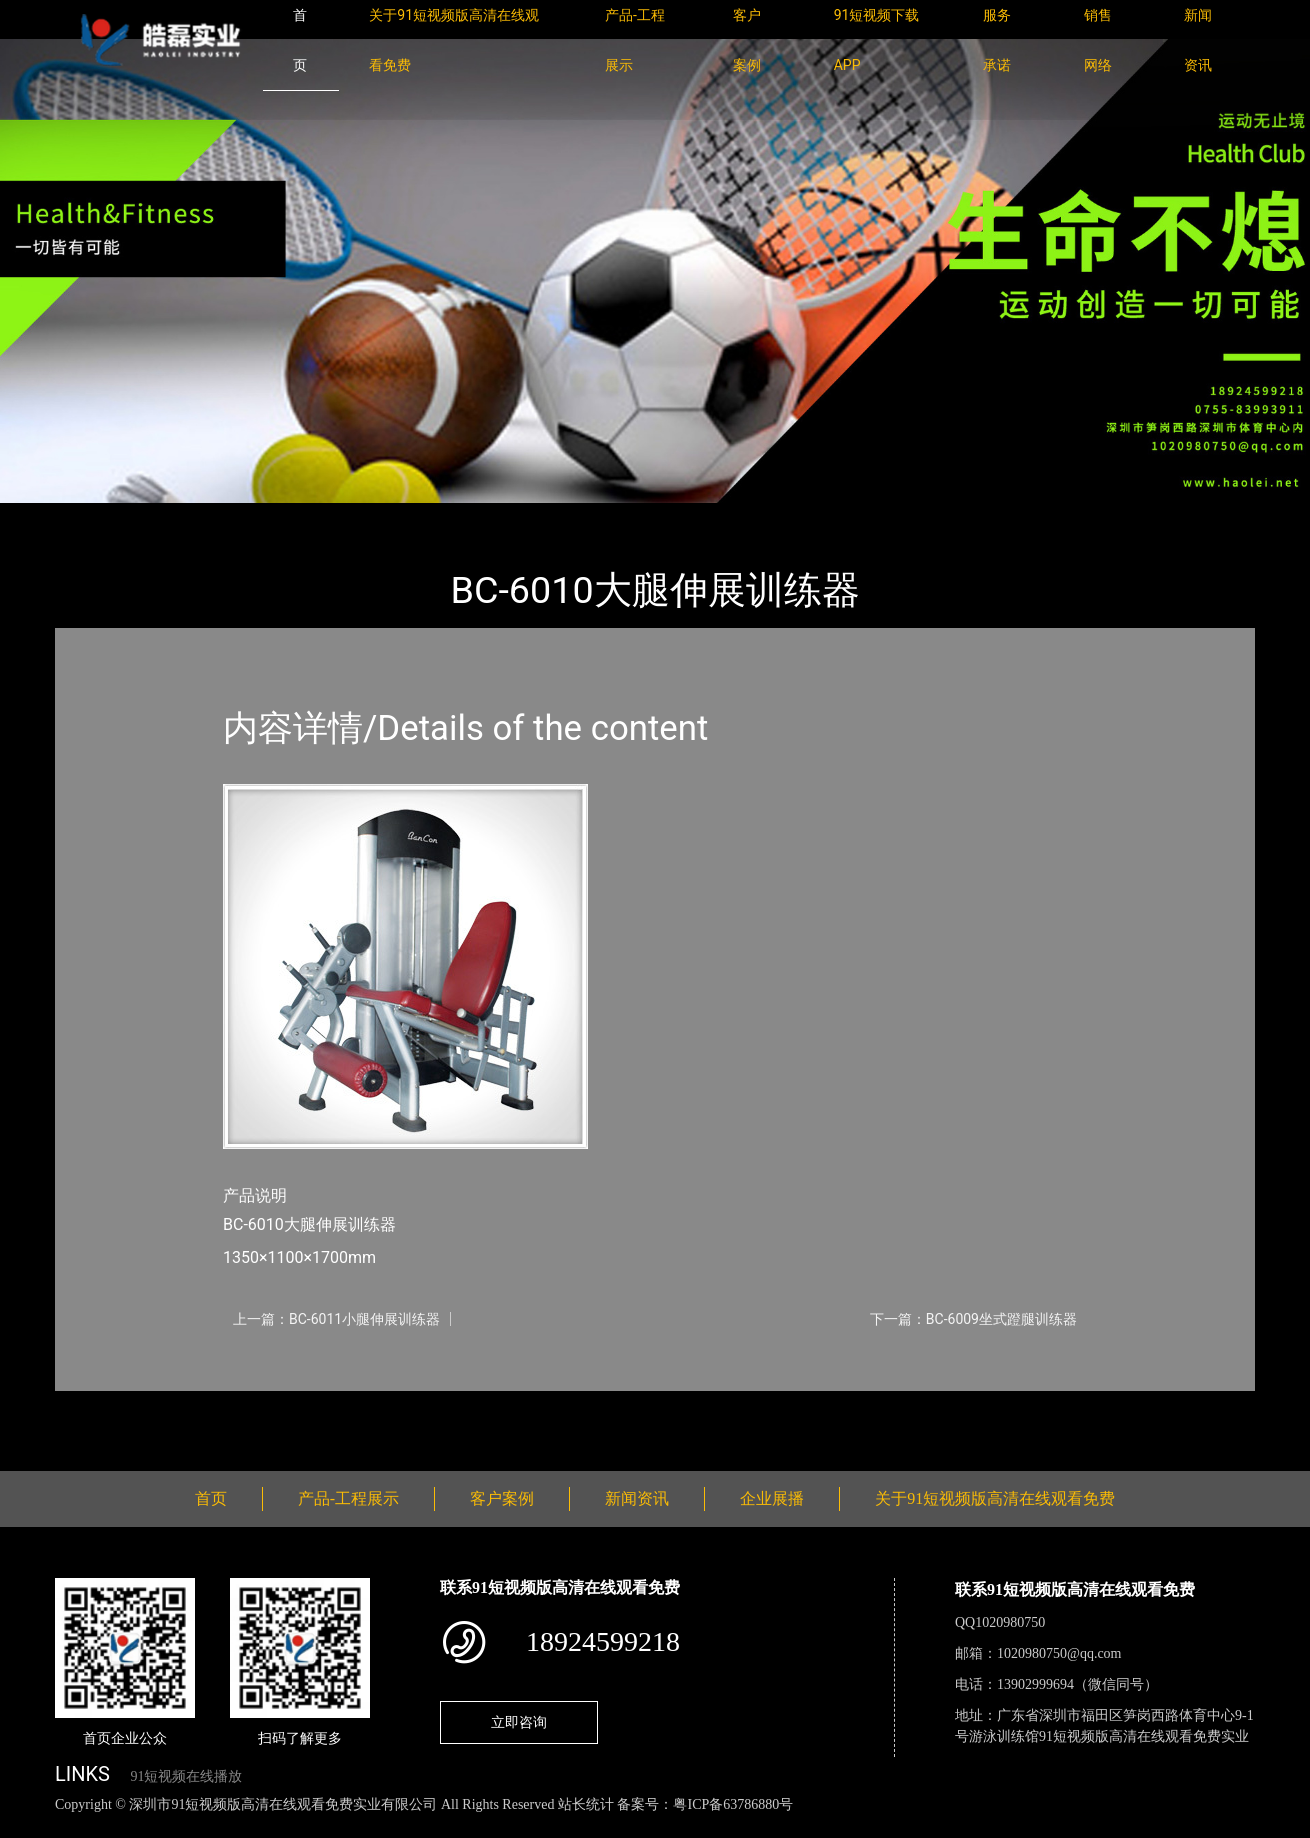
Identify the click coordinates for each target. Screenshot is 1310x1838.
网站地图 (30, 1826)
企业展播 (772, 1498)
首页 (90, 516)
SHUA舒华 (279, 516)
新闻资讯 (637, 1498)
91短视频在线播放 (186, 1776)
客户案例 (502, 1498)
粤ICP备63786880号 (733, 1804)
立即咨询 (519, 1722)
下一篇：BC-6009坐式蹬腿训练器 (973, 1319)
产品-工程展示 (175, 516)
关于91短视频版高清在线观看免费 (995, 1498)
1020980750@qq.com (1059, 1653)
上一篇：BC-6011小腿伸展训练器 (336, 1319)
